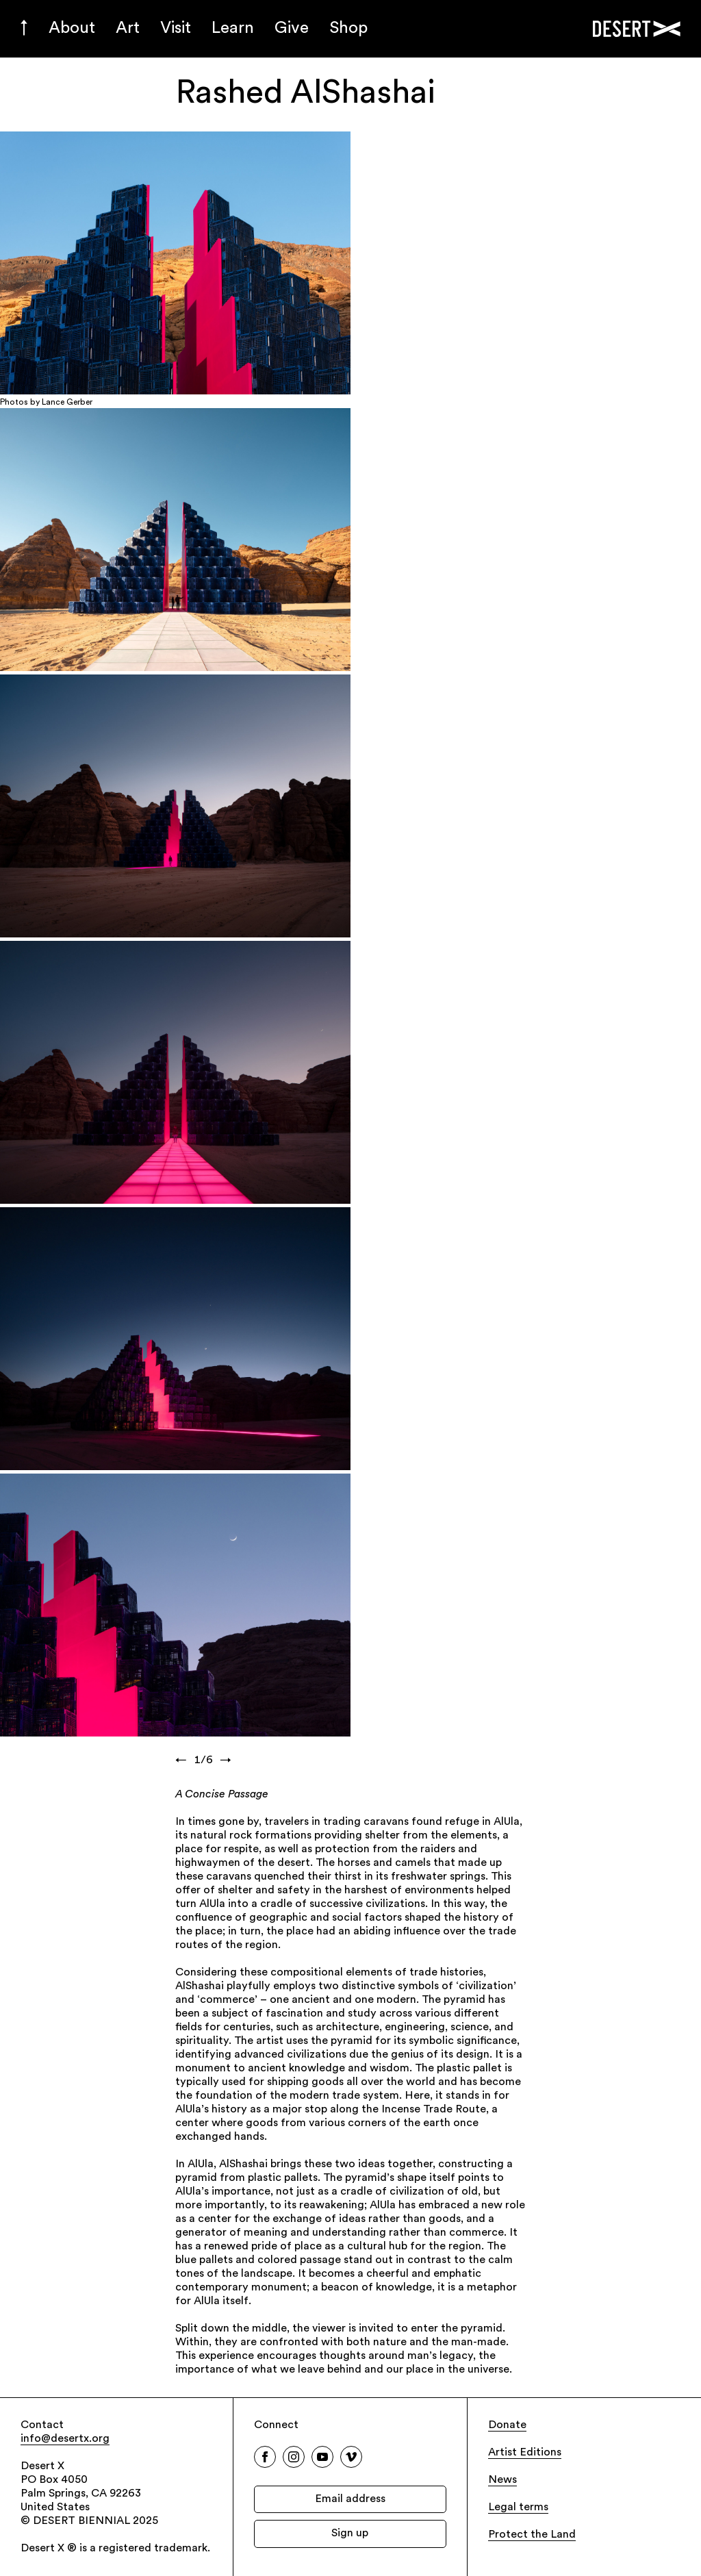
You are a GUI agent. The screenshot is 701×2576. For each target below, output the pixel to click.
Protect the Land (532, 2534)
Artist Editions (524, 2452)
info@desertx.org (65, 2439)
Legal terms (518, 2507)
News (502, 2480)
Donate (507, 2425)
